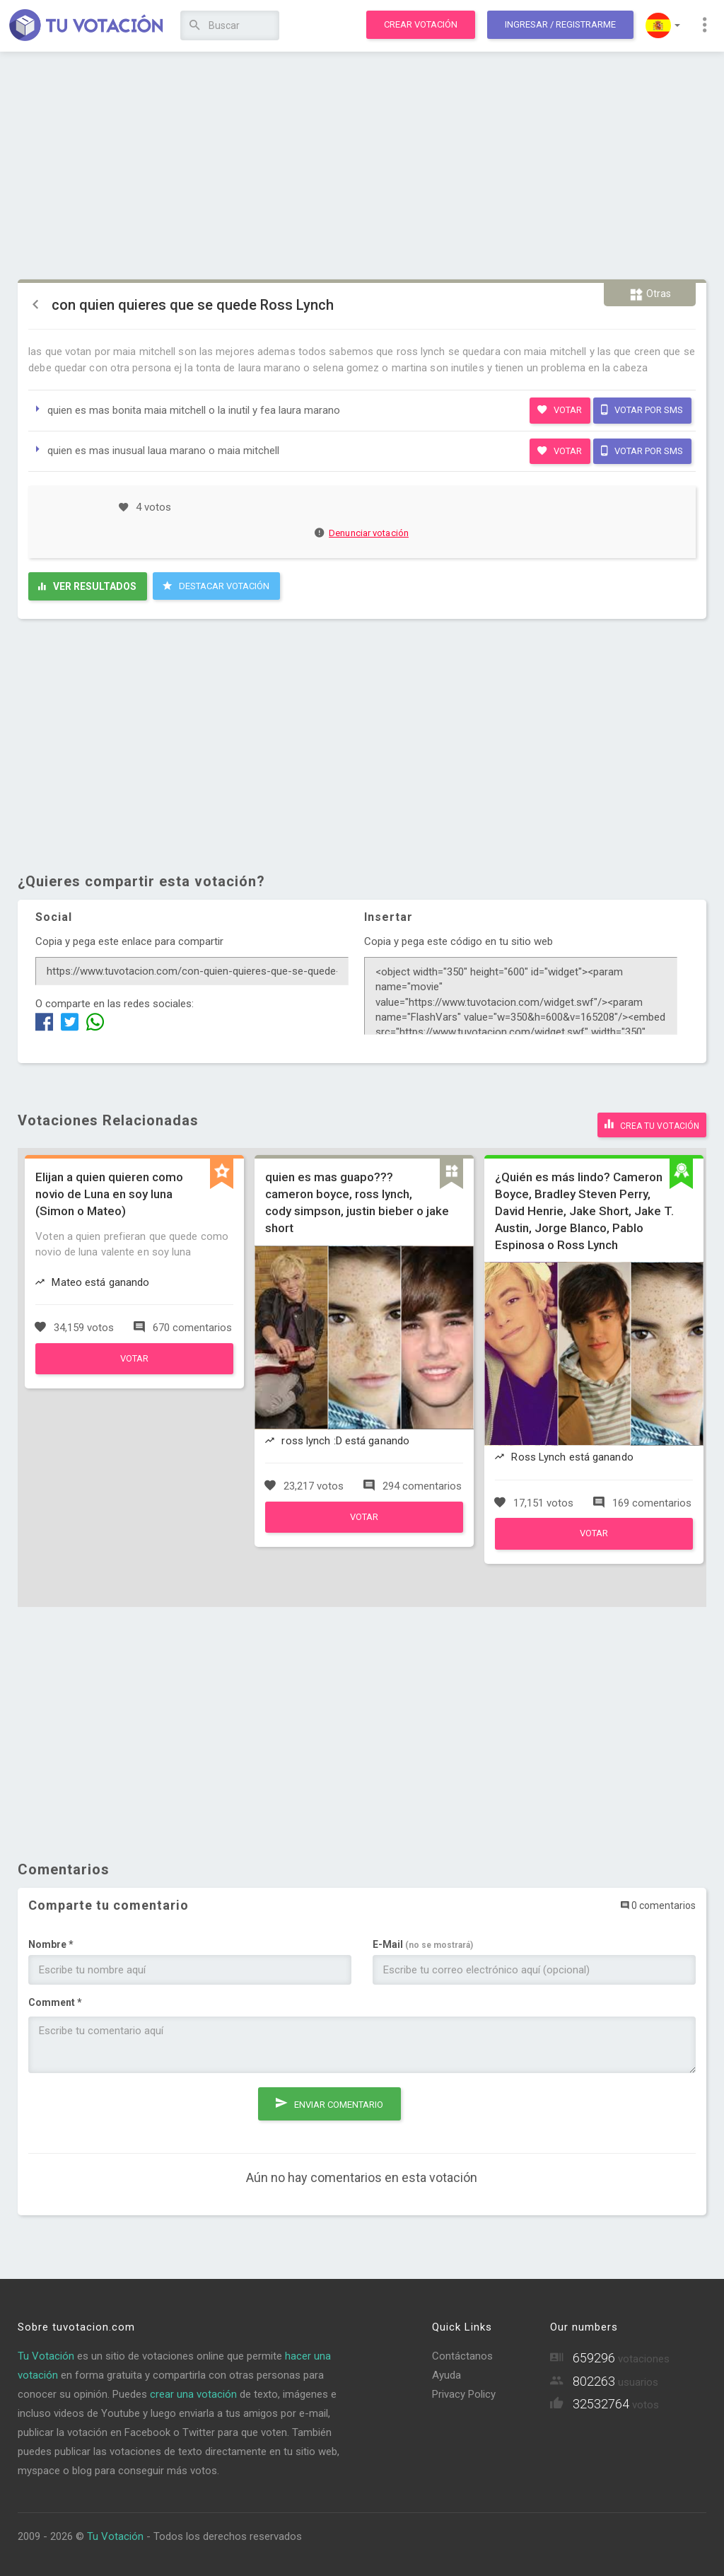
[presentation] (135, 2108)
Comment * (55, 1999)
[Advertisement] (362, 166)
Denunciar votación (362, 533)
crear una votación (193, 2392)
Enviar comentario (329, 2097)
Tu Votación (46, 2354)
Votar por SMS (642, 409)
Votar (559, 409)
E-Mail (423, 1941)
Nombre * (51, 1941)
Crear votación (420, 24)
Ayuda (446, 2373)
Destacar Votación (216, 585)
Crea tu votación (652, 1123)
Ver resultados (87, 586)
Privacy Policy (464, 2392)
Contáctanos (462, 2354)
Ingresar (560, 24)
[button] (662, 25)
